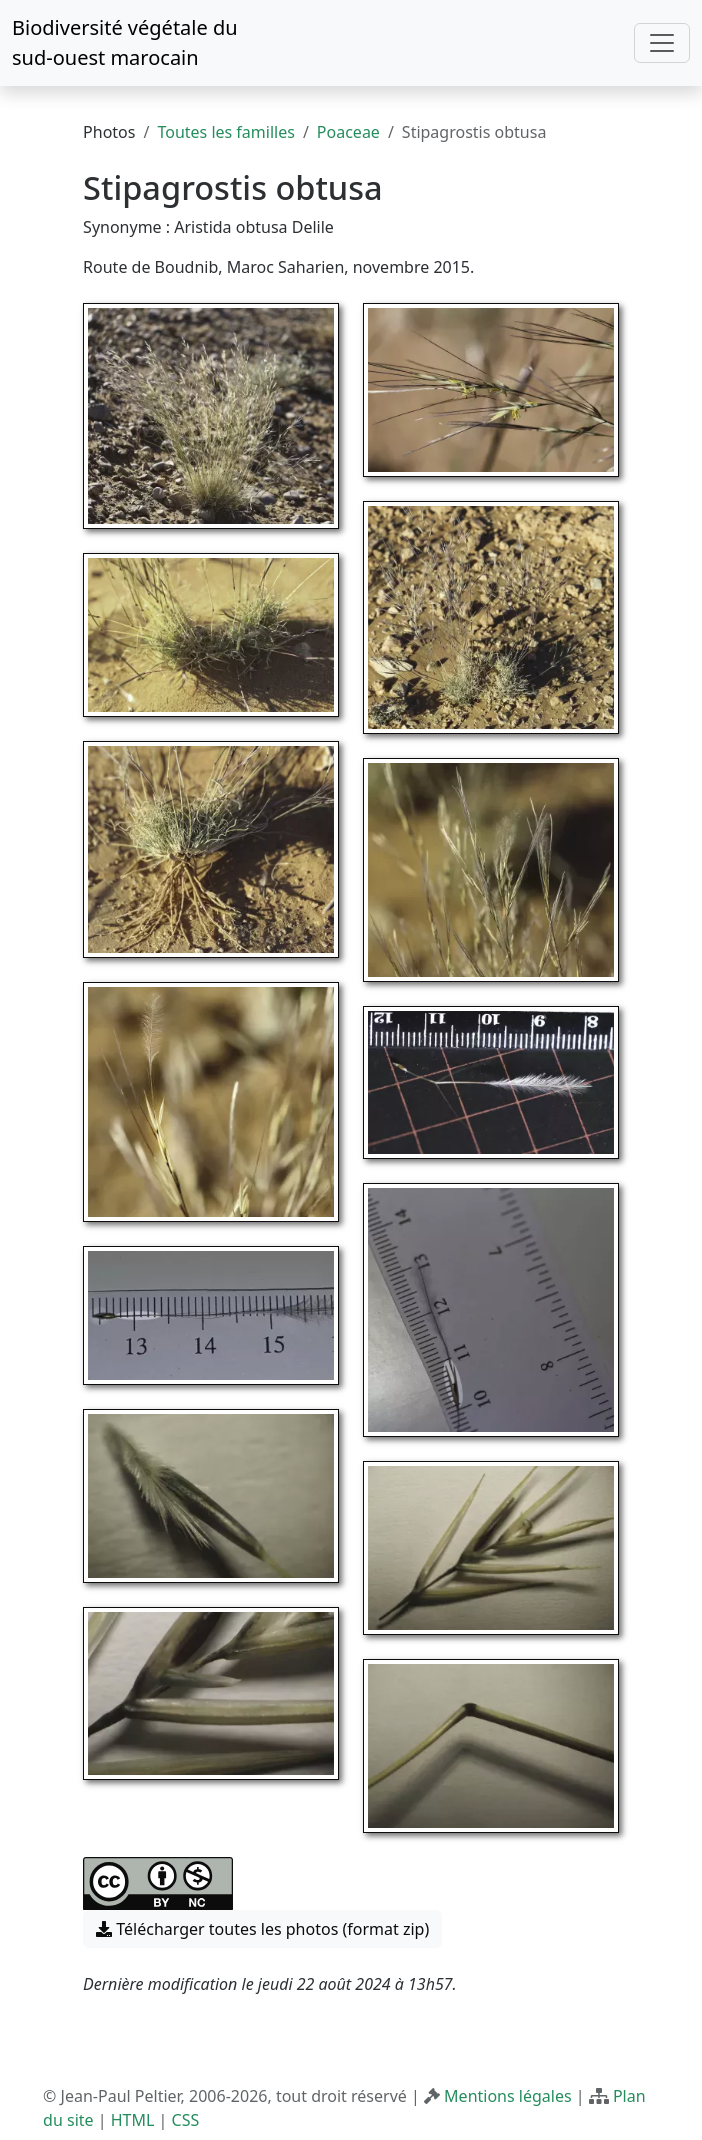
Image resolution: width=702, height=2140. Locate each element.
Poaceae (348, 132)
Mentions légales (508, 2096)
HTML (133, 2120)
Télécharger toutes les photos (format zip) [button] (262, 1929)
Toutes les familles (225, 132)
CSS (186, 2120)
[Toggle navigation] (662, 43)
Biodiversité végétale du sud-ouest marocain (125, 42)
